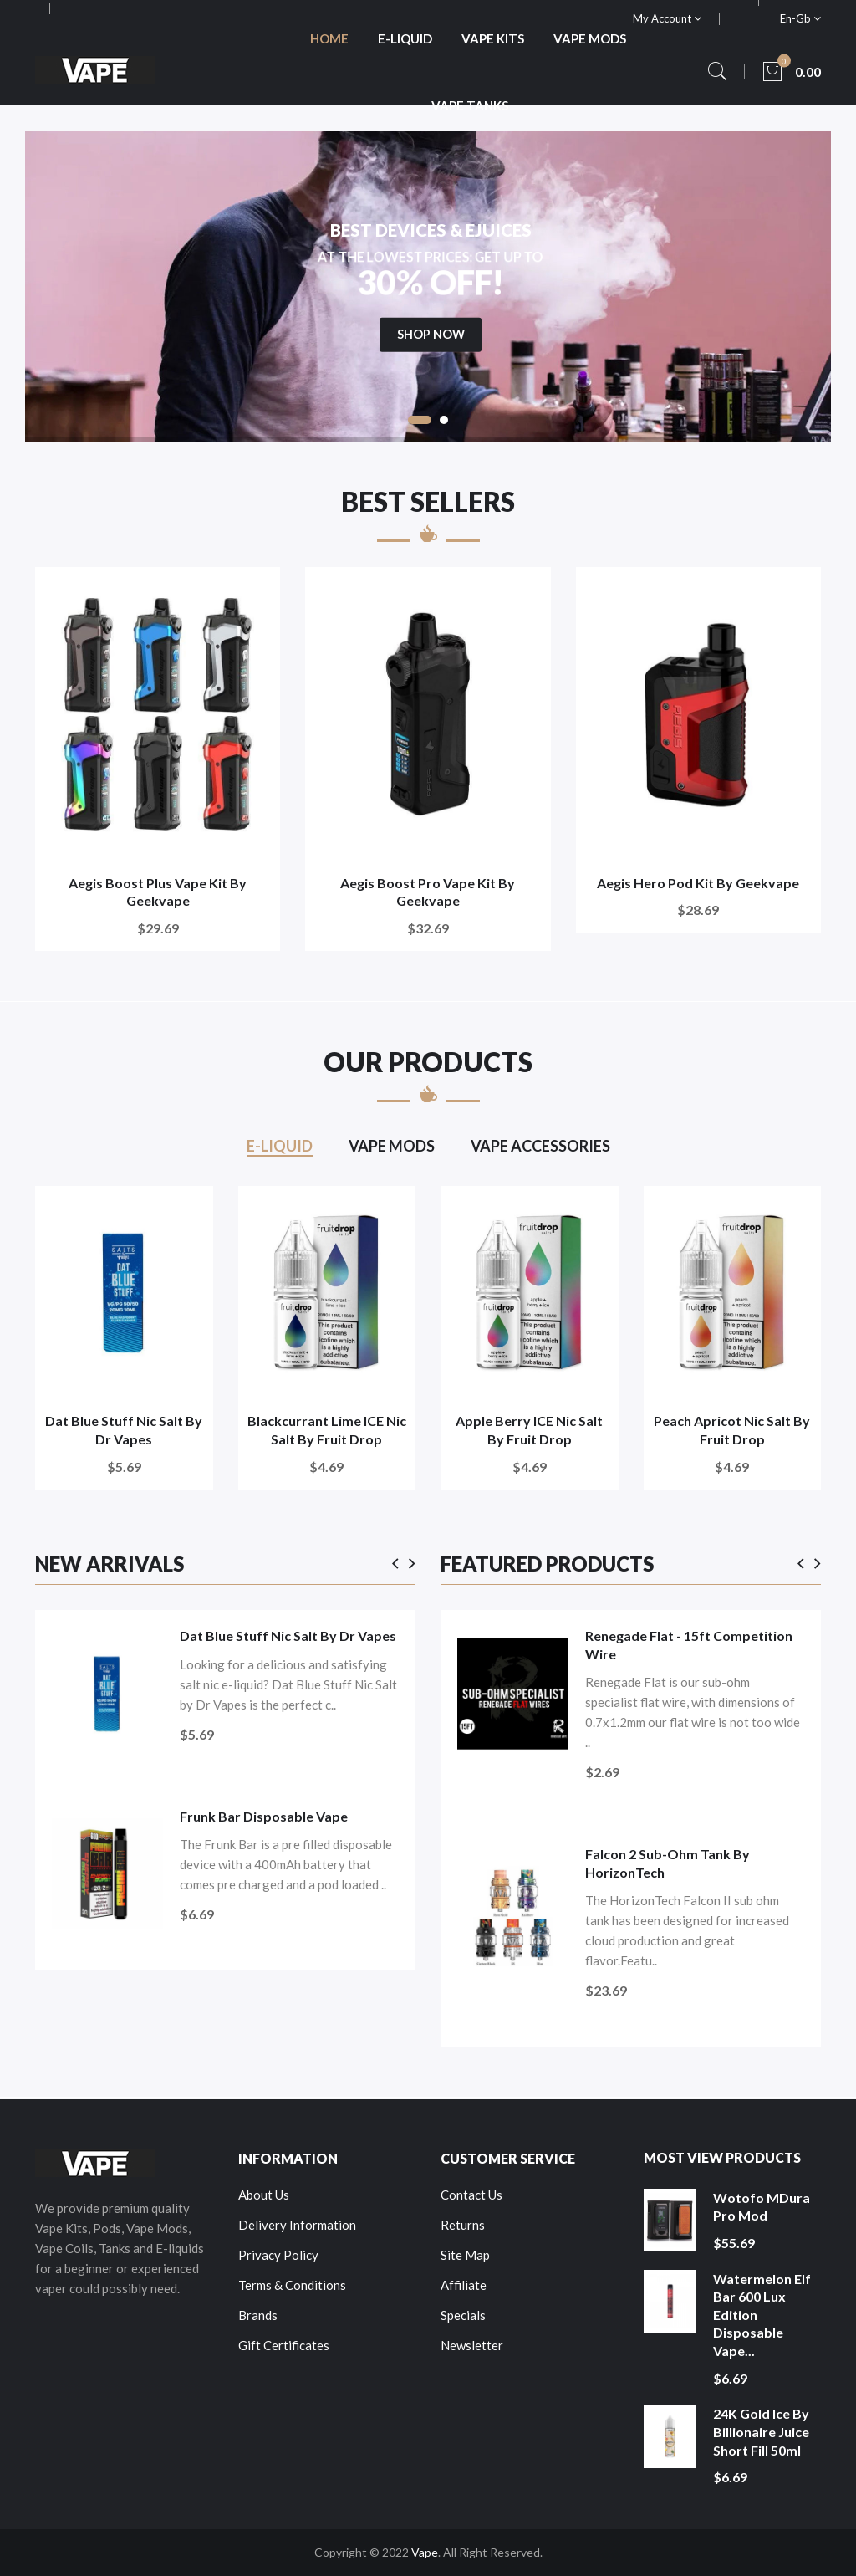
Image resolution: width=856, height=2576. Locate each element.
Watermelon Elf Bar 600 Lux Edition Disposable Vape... (762, 2315)
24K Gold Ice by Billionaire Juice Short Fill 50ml (761, 2431)
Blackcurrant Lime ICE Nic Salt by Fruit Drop (326, 1430)
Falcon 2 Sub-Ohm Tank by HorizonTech (667, 1863)
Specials (463, 2315)
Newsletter (472, 2345)
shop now (431, 380)
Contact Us (471, 2194)
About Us (263, 2194)
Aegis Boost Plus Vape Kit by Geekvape (158, 892)
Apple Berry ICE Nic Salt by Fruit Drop (529, 1430)
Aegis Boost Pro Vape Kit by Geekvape (427, 892)
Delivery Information (297, 2224)
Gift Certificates (283, 2345)
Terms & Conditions (292, 2284)
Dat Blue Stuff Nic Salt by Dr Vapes (123, 1430)
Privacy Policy (278, 2254)
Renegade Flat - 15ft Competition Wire (688, 1645)
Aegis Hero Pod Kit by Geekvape (698, 883)
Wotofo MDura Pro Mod (761, 2207)
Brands (258, 2315)
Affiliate (464, 2284)
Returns (463, 2224)
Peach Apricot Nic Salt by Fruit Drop (732, 1430)
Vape (424, 2552)
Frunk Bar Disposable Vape (264, 1816)
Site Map (465, 2254)
